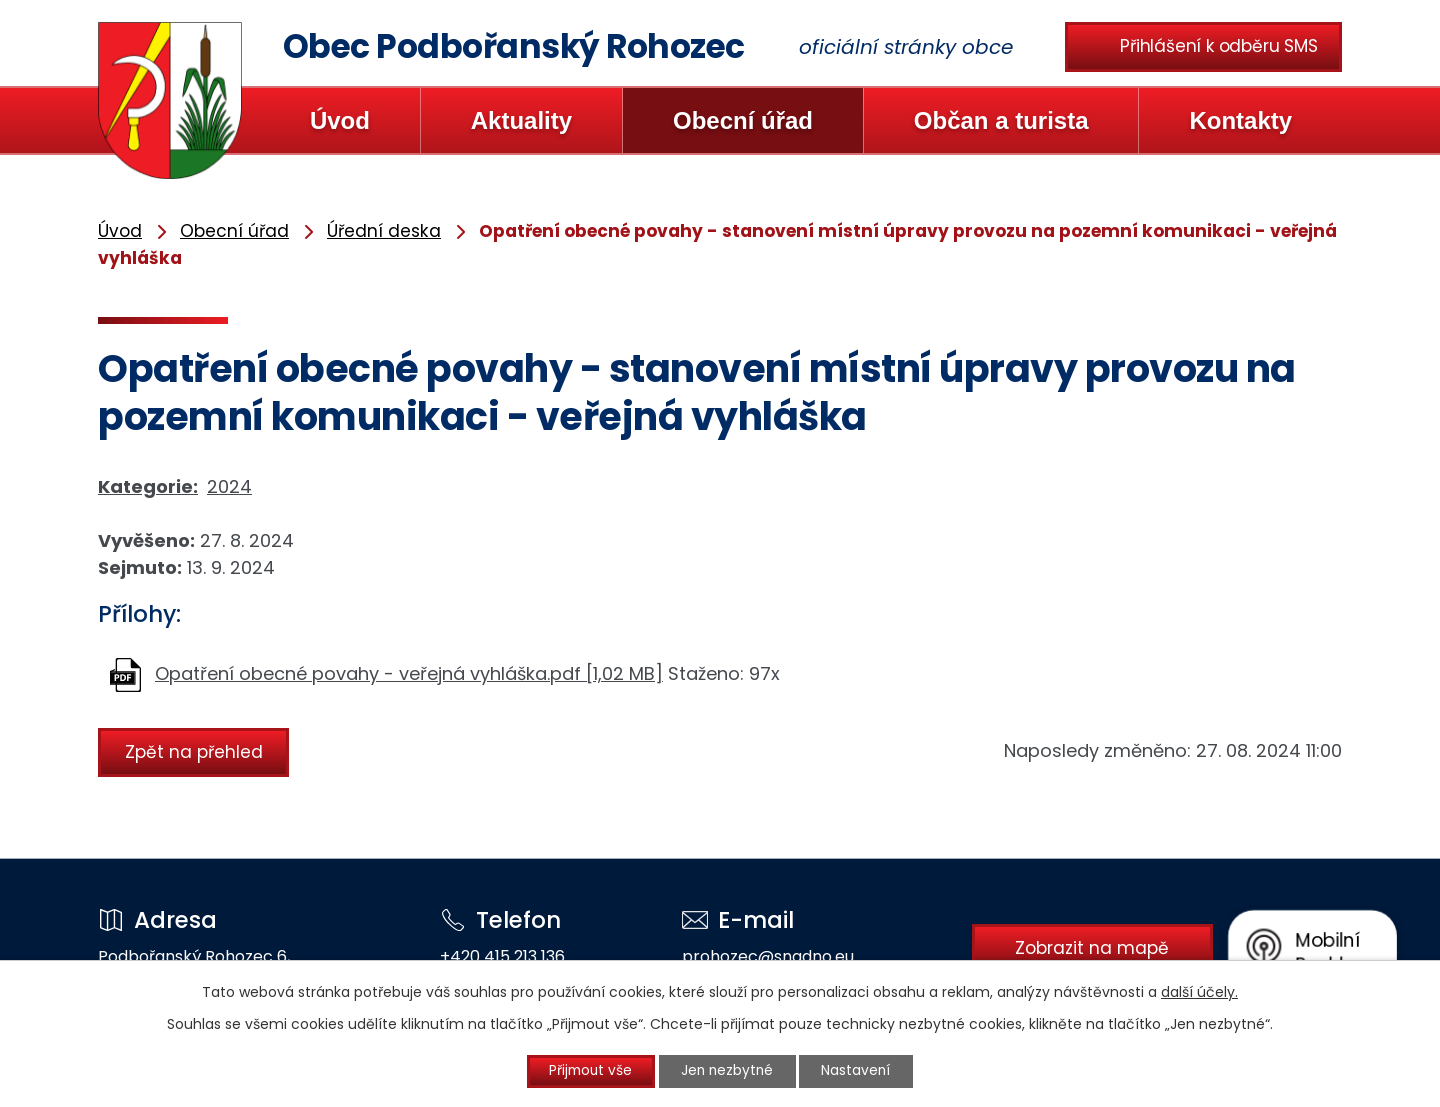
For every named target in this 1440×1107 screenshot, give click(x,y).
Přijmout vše (586, 1071)
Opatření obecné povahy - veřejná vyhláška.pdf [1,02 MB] (409, 673)
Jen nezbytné (728, 1071)
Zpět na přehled (196, 751)
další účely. (1199, 991)
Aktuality (521, 120)
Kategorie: (148, 486)
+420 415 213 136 (499, 956)
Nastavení (863, 1071)
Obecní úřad (743, 120)
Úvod (340, 120)
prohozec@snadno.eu (762, 956)
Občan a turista (1001, 120)
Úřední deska (384, 231)
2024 (229, 486)
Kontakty (1240, 120)
